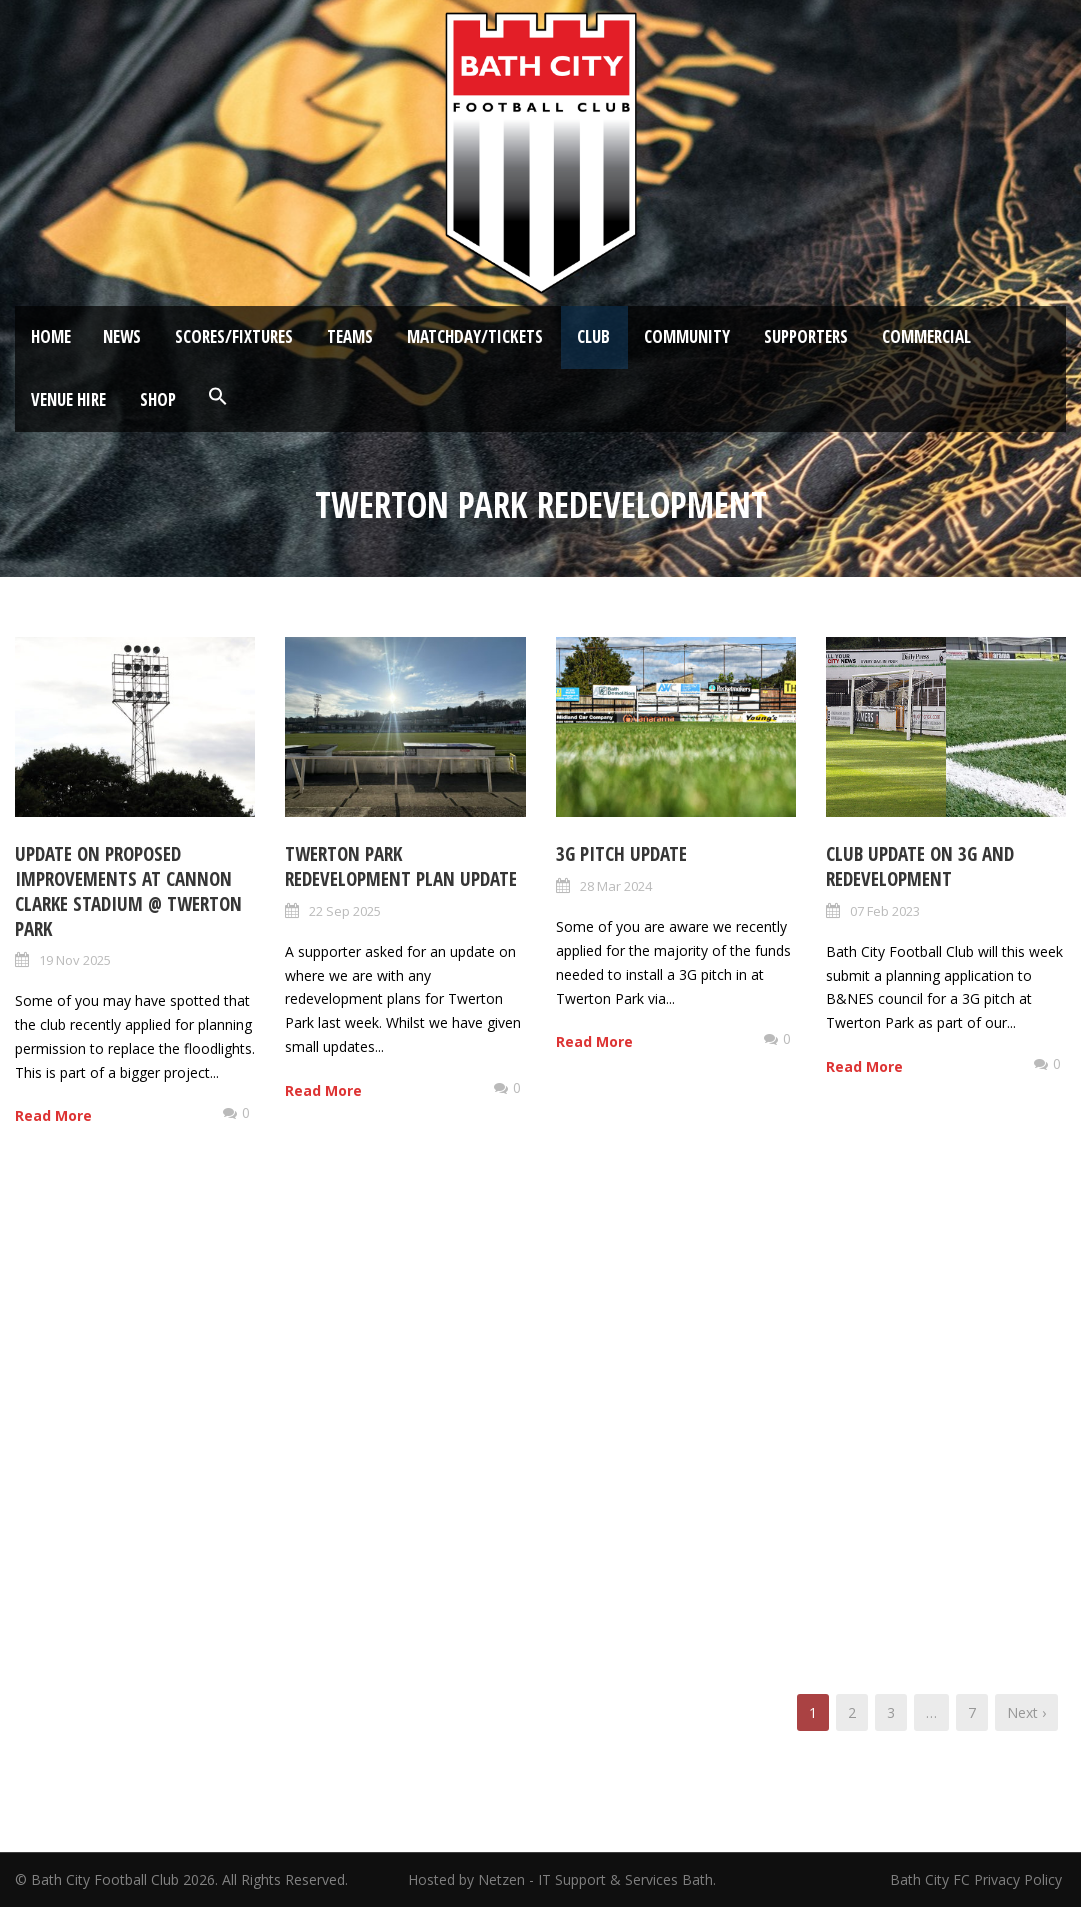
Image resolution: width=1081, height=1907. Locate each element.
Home (51, 336)
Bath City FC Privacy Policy (978, 1879)
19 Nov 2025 (75, 960)
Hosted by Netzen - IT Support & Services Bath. (562, 1879)
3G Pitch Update (621, 854)
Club (593, 336)
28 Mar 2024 (616, 886)
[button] (218, 397)
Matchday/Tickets (475, 336)
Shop (158, 399)
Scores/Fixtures (234, 336)
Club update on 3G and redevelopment (920, 866)
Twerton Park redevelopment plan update (401, 866)
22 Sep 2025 (345, 911)
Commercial (926, 336)
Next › (1026, 1712)
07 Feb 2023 (885, 911)
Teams (350, 336)
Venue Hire (68, 399)
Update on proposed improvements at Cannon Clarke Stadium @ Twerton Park (128, 891)
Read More (53, 1115)
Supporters (806, 336)
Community (687, 336)
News (122, 336)
